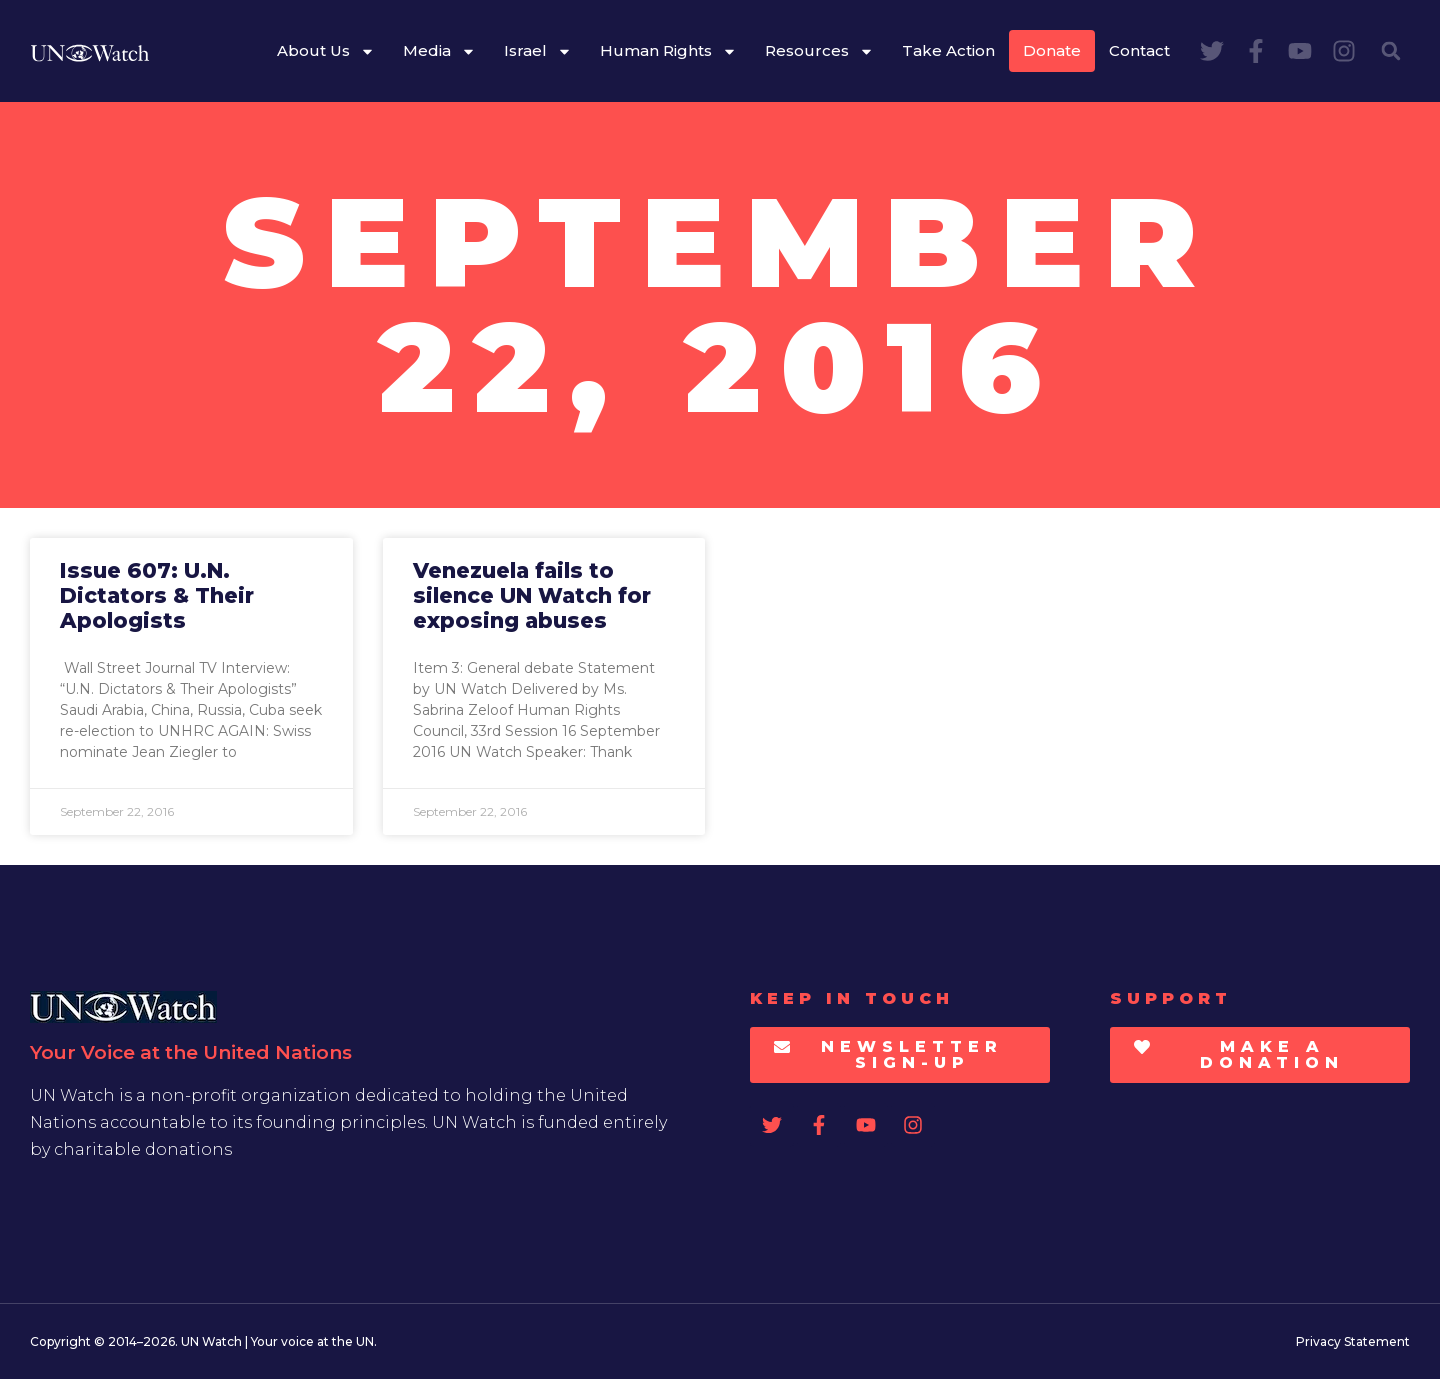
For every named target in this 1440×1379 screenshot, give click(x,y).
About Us (326, 51)
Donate (1052, 50)
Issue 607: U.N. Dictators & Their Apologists (157, 595)
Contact (1139, 50)
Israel (538, 51)
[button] (1391, 51)
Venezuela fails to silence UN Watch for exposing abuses (532, 595)
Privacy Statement (1353, 1341)
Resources (819, 51)
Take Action (948, 50)
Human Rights (668, 51)
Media (439, 51)
